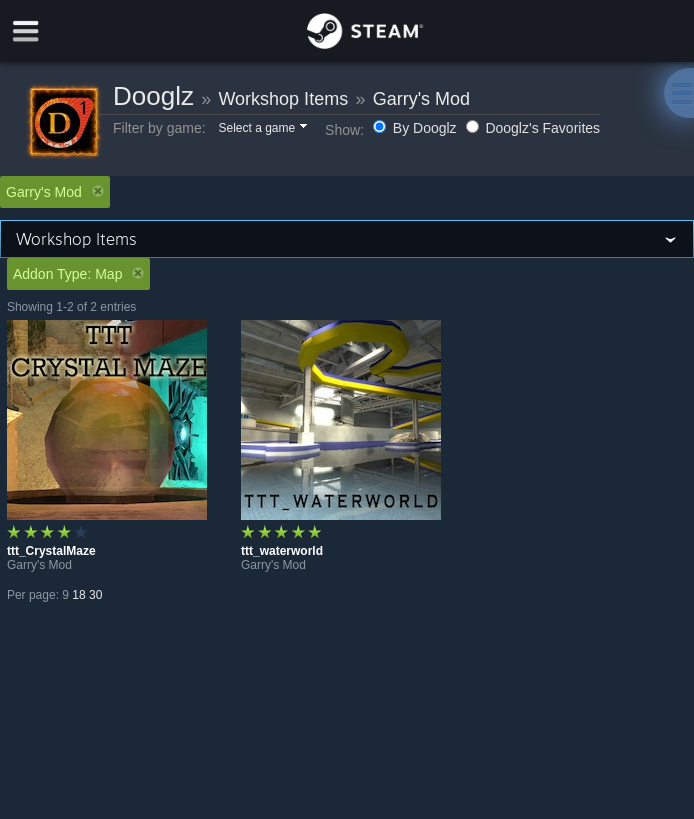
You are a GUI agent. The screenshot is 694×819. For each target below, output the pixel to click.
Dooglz (153, 96)
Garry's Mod (421, 99)
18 (78, 595)
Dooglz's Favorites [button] (533, 128)
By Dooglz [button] (417, 128)
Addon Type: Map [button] (78, 274)
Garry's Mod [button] (55, 192)
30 (95, 595)
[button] (261, 129)
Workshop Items (283, 99)
